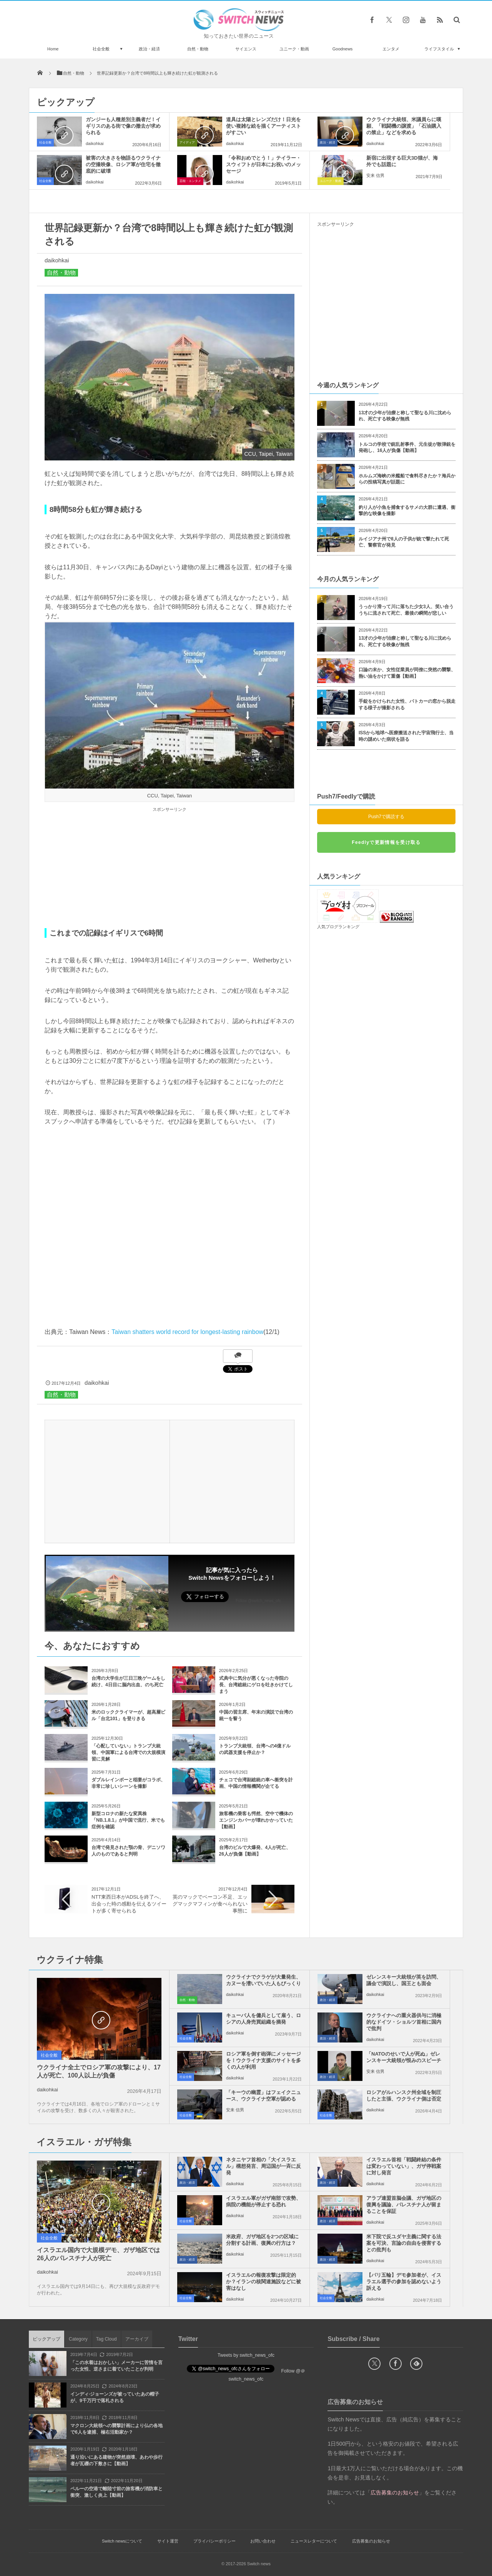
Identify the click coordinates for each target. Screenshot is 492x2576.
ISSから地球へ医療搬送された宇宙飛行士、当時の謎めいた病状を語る (406, 736)
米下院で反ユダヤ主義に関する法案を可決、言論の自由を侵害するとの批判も (403, 2243)
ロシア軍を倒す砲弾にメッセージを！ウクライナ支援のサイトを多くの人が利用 (263, 2060)
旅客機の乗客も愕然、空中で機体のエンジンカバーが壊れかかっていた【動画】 (256, 1820)
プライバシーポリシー (214, 2541)
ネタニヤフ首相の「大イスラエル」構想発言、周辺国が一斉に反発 (263, 2166)
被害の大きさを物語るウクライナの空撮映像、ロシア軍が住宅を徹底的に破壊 (123, 164)
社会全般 (101, 49)
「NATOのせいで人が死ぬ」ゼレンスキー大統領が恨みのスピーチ (403, 2057)
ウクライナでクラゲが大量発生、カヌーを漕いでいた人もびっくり (263, 1980)
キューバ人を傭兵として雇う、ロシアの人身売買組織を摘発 (263, 2018)
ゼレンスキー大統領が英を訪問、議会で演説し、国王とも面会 (403, 1980)
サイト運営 (167, 2541)
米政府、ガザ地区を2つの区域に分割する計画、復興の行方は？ (262, 2240)
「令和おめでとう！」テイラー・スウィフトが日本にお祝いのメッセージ (263, 164)
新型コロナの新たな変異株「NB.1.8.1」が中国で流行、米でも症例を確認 (128, 1820)
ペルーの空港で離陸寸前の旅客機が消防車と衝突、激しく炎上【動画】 (116, 2492)
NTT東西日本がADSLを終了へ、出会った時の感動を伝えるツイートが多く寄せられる (128, 1904)
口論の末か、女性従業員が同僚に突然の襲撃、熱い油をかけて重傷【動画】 (407, 673)
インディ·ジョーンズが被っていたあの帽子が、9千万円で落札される (114, 2397)
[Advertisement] (169, 868)
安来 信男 (375, 175)
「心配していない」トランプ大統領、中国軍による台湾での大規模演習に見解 (128, 1752)
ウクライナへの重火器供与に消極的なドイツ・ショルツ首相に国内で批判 (403, 2021)
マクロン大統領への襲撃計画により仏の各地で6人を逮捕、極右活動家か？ (116, 2429)
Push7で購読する (386, 816)
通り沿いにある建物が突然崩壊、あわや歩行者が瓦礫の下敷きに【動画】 (116, 2460)
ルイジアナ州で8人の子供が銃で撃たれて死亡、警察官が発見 (404, 542)
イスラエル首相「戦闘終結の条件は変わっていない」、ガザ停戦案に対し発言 (403, 2166)
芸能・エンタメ (190, 181)
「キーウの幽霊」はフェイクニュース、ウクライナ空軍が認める (263, 2095)
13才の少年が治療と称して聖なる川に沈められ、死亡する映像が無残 (405, 416)
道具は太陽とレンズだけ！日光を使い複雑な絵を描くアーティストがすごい (263, 126)
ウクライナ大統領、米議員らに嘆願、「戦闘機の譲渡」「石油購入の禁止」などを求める (403, 126)
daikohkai (94, 143)
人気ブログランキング (338, 926)
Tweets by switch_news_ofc (246, 2355)
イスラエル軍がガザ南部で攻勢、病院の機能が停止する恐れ (263, 2201)
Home (52, 49)
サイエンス (245, 49)
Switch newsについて (122, 2541)
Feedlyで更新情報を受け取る (386, 842)
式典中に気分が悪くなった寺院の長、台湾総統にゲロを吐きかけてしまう (256, 1685)
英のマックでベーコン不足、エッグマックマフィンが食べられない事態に (210, 1904)
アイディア (187, 142)
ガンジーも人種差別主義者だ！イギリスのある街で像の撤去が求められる (123, 126)
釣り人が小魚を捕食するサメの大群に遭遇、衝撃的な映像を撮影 (407, 511)
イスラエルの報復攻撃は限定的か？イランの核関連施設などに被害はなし (263, 2281)
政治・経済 (149, 49)
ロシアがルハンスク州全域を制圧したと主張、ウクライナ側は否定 (403, 2095)
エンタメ (390, 49)
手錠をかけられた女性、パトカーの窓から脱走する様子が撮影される (407, 704)
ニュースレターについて (314, 2541)
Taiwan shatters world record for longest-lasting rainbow (187, 1332)
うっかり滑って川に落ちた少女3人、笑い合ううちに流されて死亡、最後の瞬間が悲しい (406, 610)
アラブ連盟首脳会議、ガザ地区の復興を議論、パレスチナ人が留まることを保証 (403, 2204)
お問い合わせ (263, 2541)
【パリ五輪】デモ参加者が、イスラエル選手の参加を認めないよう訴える (403, 2281)
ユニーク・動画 (294, 49)
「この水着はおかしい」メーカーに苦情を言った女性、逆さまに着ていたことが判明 (116, 2366)
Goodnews (342, 49)
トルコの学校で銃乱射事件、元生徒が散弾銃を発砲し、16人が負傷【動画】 (407, 448)
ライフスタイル (439, 49)
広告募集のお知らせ (371, 2541)
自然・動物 (197, 49)
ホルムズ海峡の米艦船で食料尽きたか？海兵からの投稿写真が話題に (407, 479)
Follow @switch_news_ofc (258, 1601)
